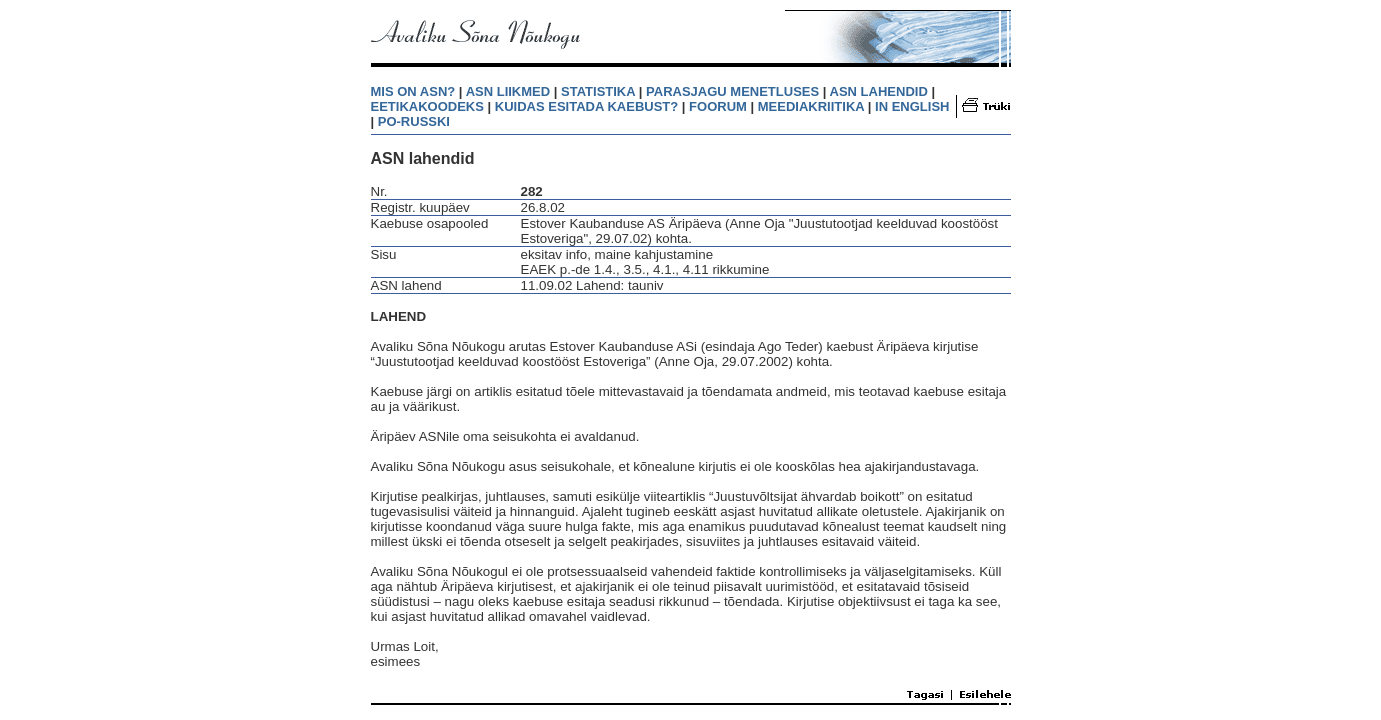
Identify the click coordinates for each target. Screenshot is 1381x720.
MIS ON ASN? (413, 91)
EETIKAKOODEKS (427, 106)
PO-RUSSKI (414, 121)
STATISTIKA (598, 91)
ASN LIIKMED (508, 91)
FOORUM (718, 106)
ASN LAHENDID (879, 91)
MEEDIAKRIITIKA (811, 106)
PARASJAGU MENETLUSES (732, 91)
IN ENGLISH (912, 106)
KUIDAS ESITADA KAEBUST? (586, 106)
